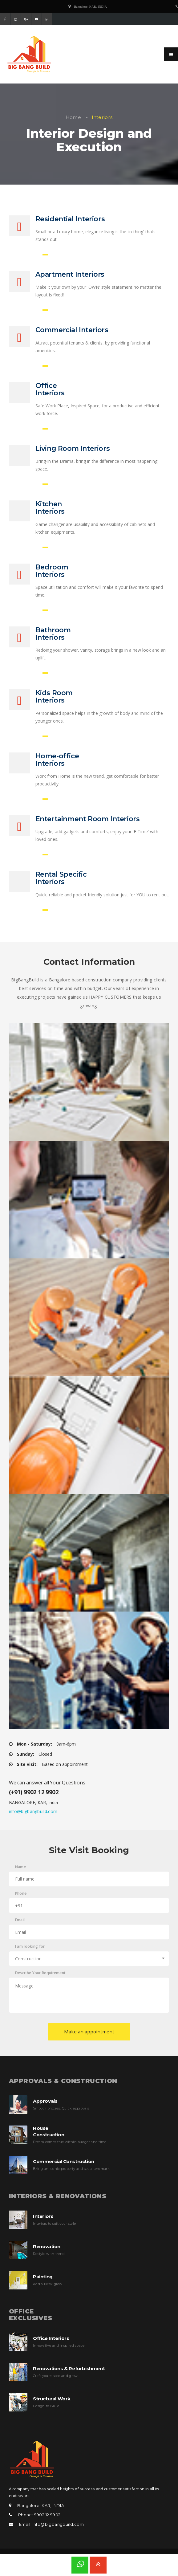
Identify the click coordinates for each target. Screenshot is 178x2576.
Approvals (45, 2109)
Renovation (46, 2254)
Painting (43, 2284)
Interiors (43, 2224)
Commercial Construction (63, 2169)
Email (20, 1927)
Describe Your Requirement (40, 1980)
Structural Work (52, 2406)
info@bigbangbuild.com (33, 1819)
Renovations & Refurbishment (69, 2376)
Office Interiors (51, 2346)
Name (20, 1874)
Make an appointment (89, 2039)
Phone (21, 1901)
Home (73, 117)
